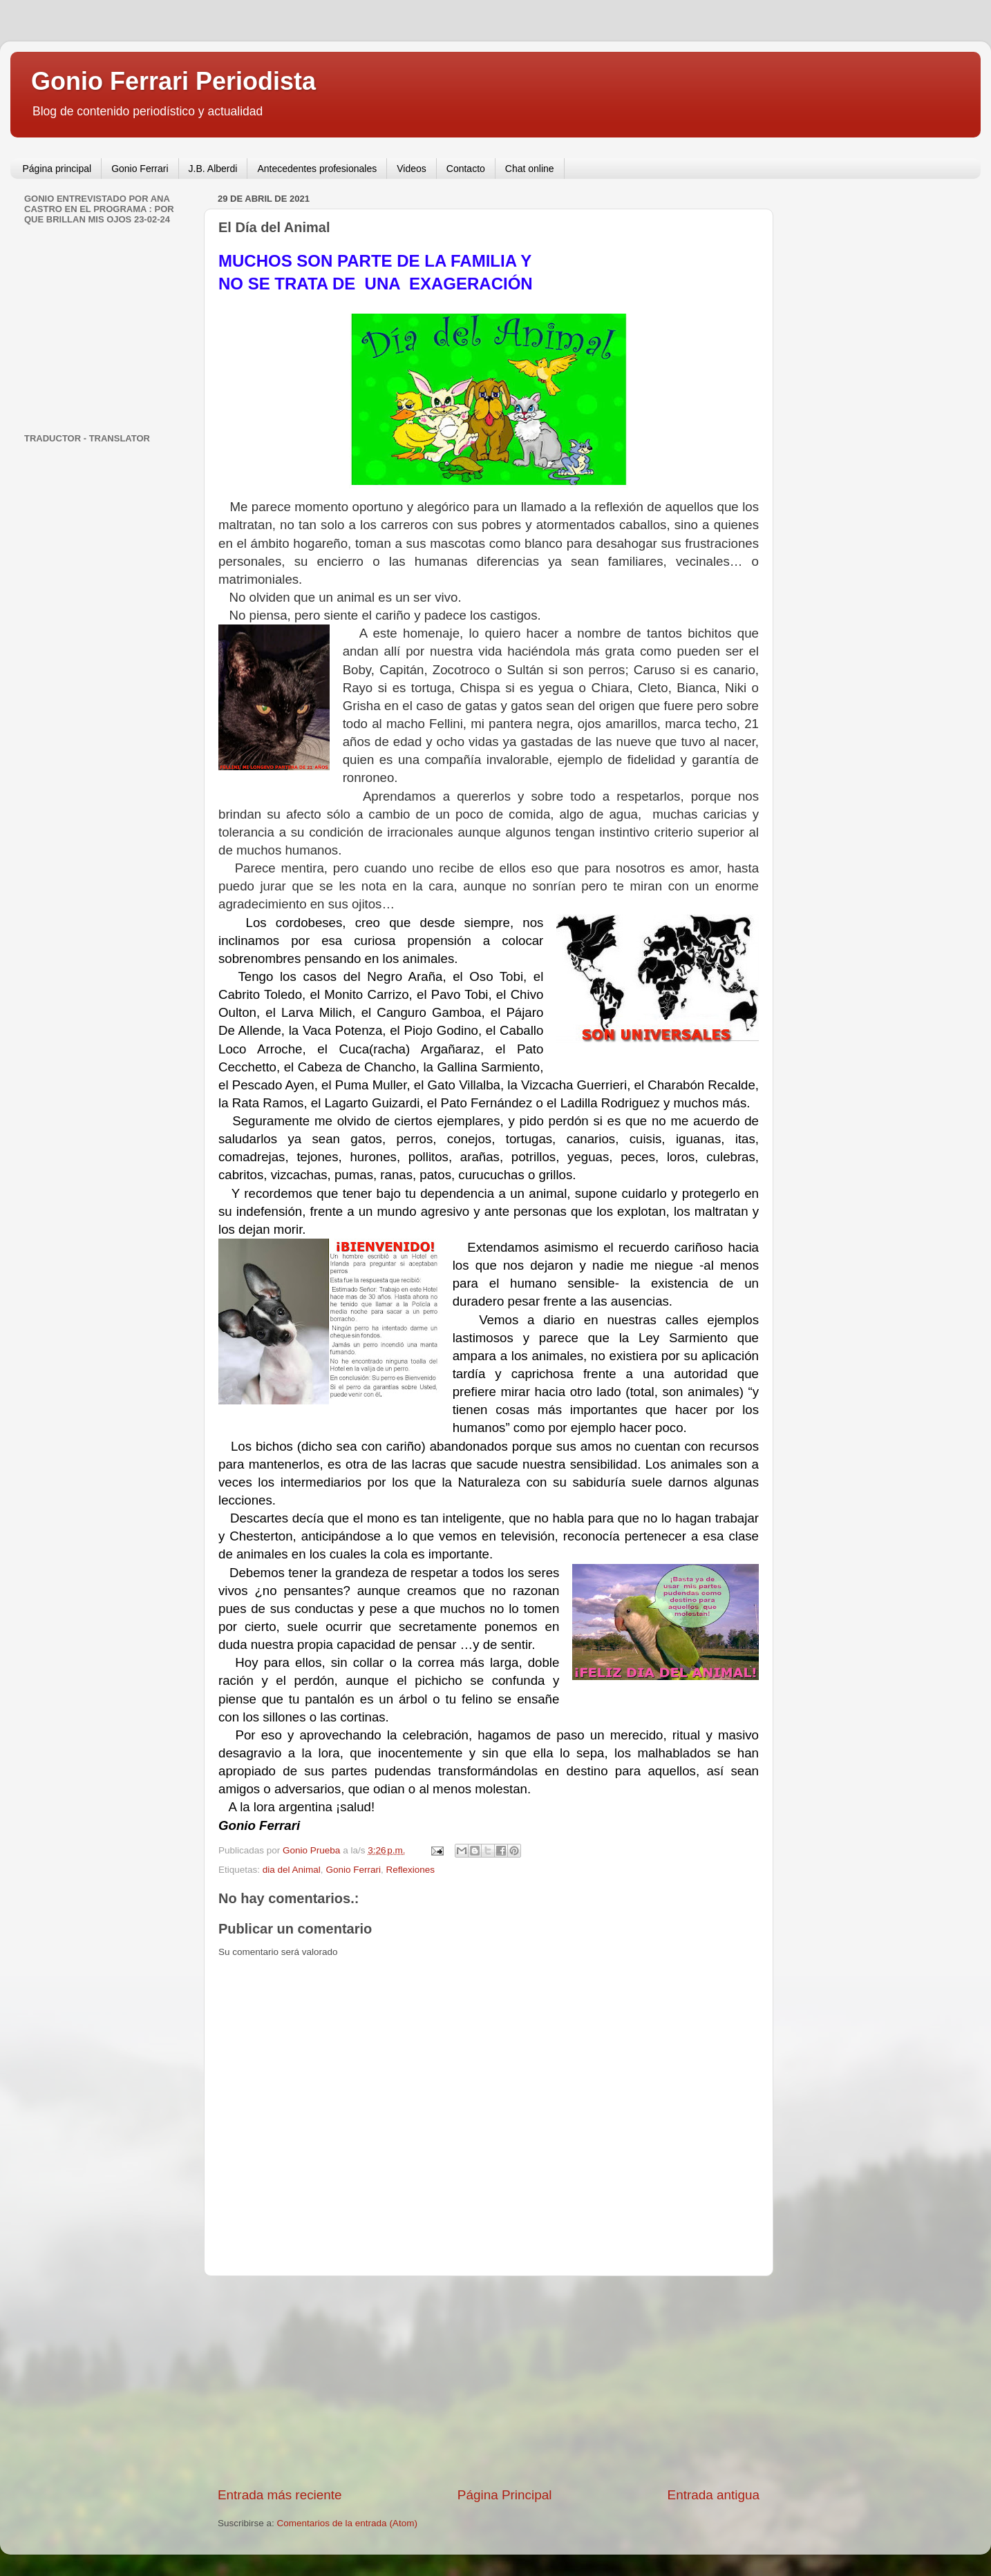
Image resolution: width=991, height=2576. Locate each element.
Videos (411, 168)
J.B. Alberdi (213, 168)
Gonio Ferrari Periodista (173, 81)
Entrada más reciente (280, 2495)
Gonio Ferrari (139, 168)
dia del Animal (292, 1869)
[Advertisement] (488, 2381)
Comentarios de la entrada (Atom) (347, 2523)
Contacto (465, 168)
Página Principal (504, 2495)
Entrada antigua (713, 2495)
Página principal (57, 168)
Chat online (529, 168)
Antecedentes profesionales (317, 168)
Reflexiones (410, 1869)
